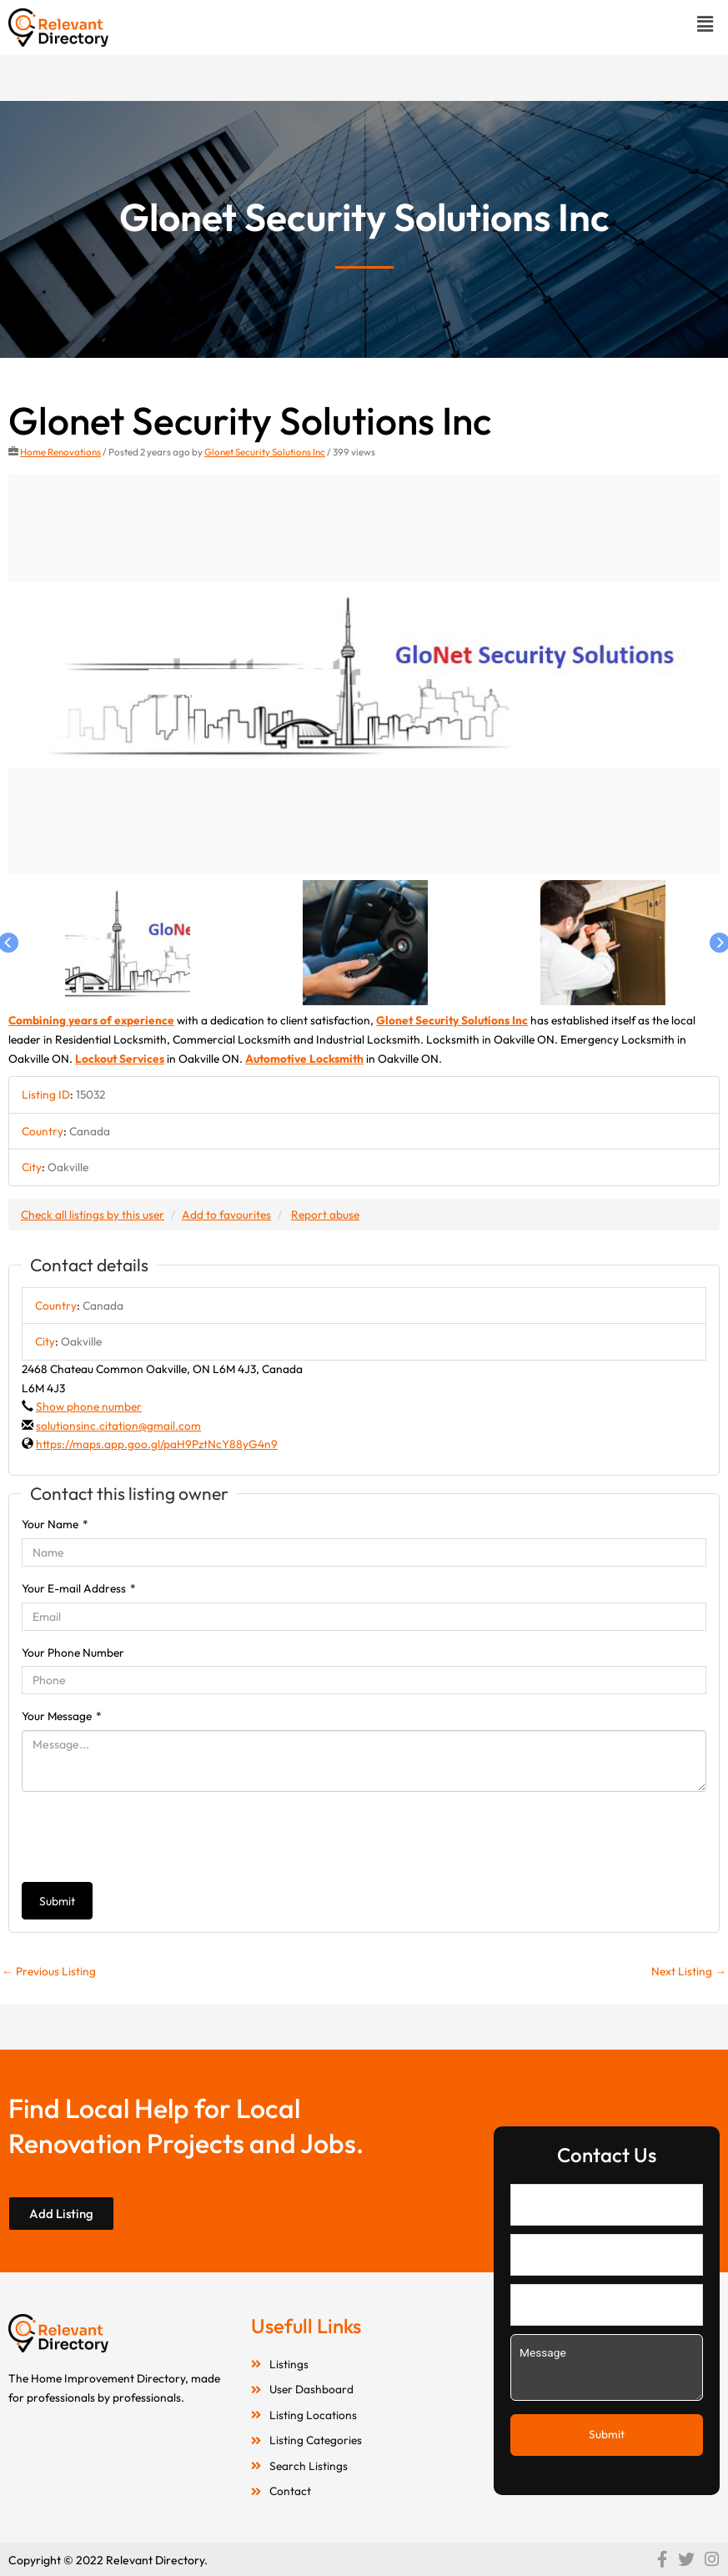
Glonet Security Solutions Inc (264, 451)
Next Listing (688, 1971)
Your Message (62, 1715)
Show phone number (89, 1406)
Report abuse (325, 1214)
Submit (57, 1901)
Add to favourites (226, 1214)
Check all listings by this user (92, 1214)
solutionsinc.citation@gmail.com (118, 1425)
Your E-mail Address (79, 1588)
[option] (364, 675)
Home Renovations (60, 451)
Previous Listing (49, 1971)
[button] (705, 23)
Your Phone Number (73, 1652)
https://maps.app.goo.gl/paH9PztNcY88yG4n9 (157, 1444)
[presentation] (148, 1836)
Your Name (55, 1524)
